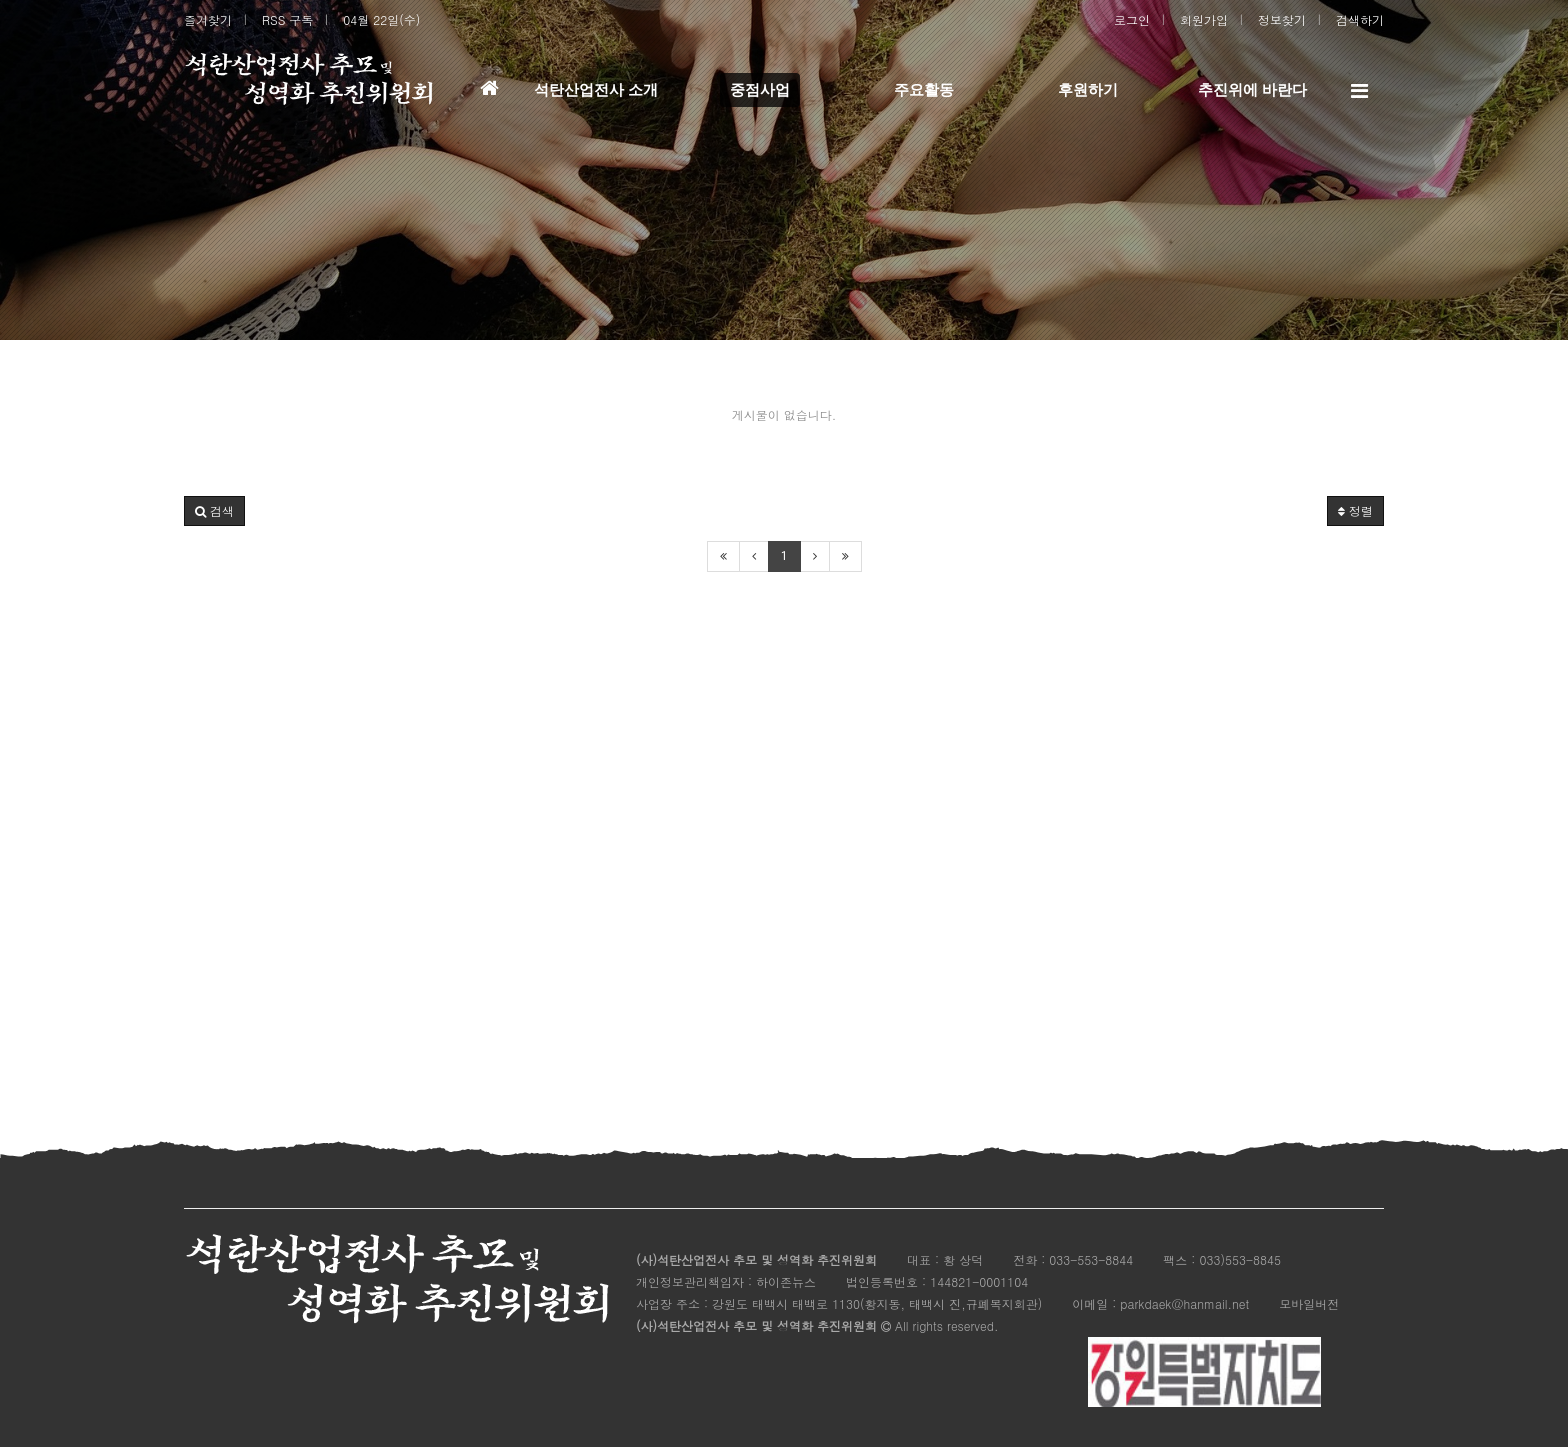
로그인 (1132, 19)
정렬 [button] (1355, 510)
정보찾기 (1282, 19)
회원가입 (1204, 19)
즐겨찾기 (208, 19)
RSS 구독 (287, 19)
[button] (214, 511)
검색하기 (1360, 19)
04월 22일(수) (381, 19)
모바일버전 (1309, 1303)
